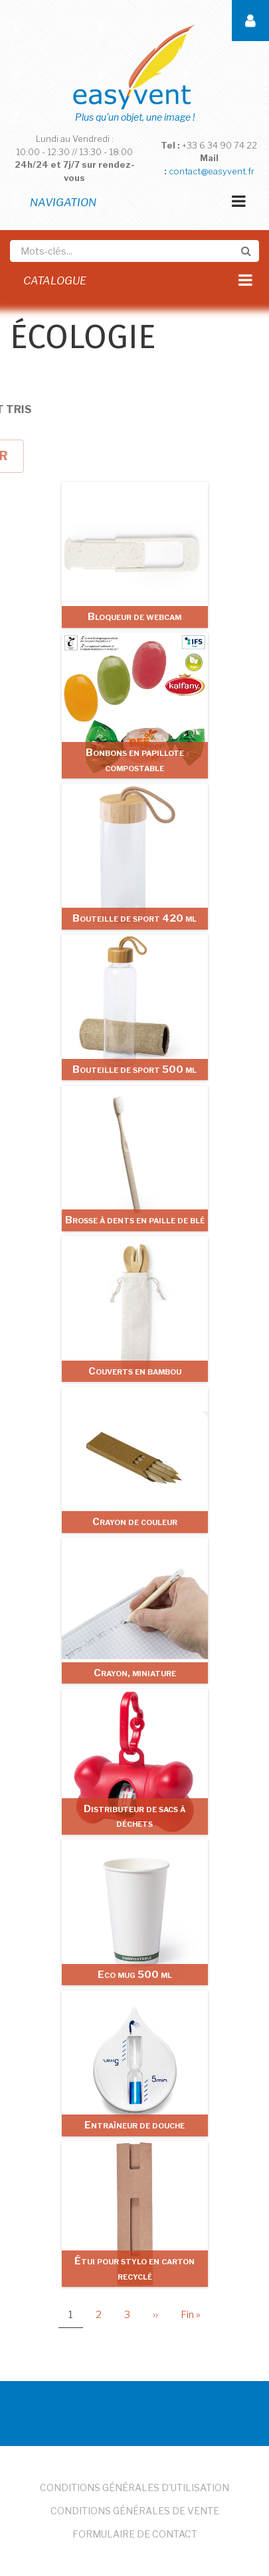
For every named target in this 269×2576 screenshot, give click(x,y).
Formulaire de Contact (134, 2534)
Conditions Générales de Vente (134, 2510)
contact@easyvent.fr (211, 171)
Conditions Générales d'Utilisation (134, 2487)
